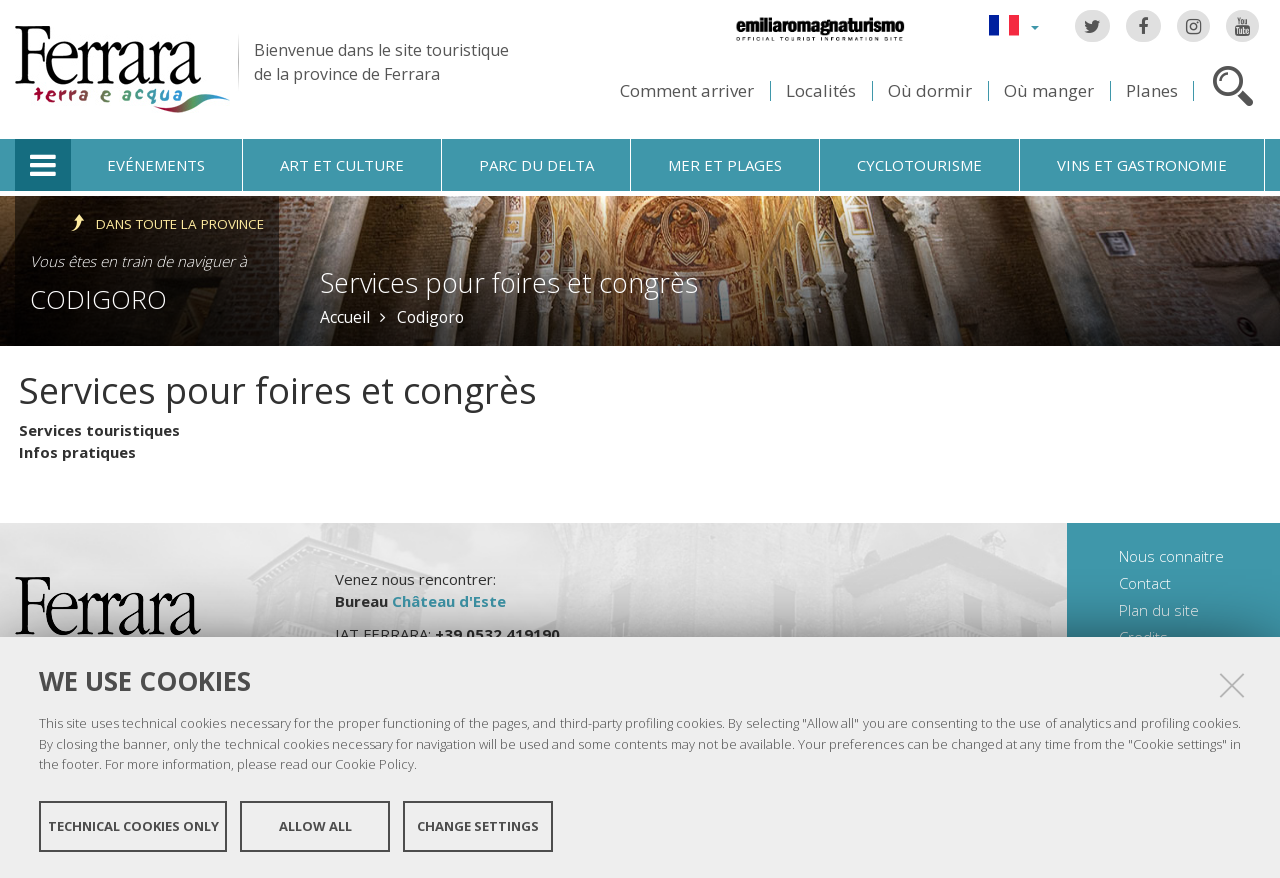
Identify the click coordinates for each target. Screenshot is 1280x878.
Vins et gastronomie (1142, 165)
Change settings (478, 826)
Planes (1152, 90)
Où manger (1049, 90)
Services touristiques (99, 430)
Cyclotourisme (919, 165)
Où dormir (930, 90)
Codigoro (98, 299)
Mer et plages (725, 165)
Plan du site (1159, 610)
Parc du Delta (536, 165)
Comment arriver (687, 90)
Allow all (315, 826)
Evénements (156, 165)
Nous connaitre (1171, 556)
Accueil (345, 317)
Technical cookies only (133, 826)
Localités (821, 90)
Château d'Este (449, 601)
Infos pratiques (77, 452)
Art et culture (342, 165)
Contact (1145, 583)
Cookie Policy (374, 764)
